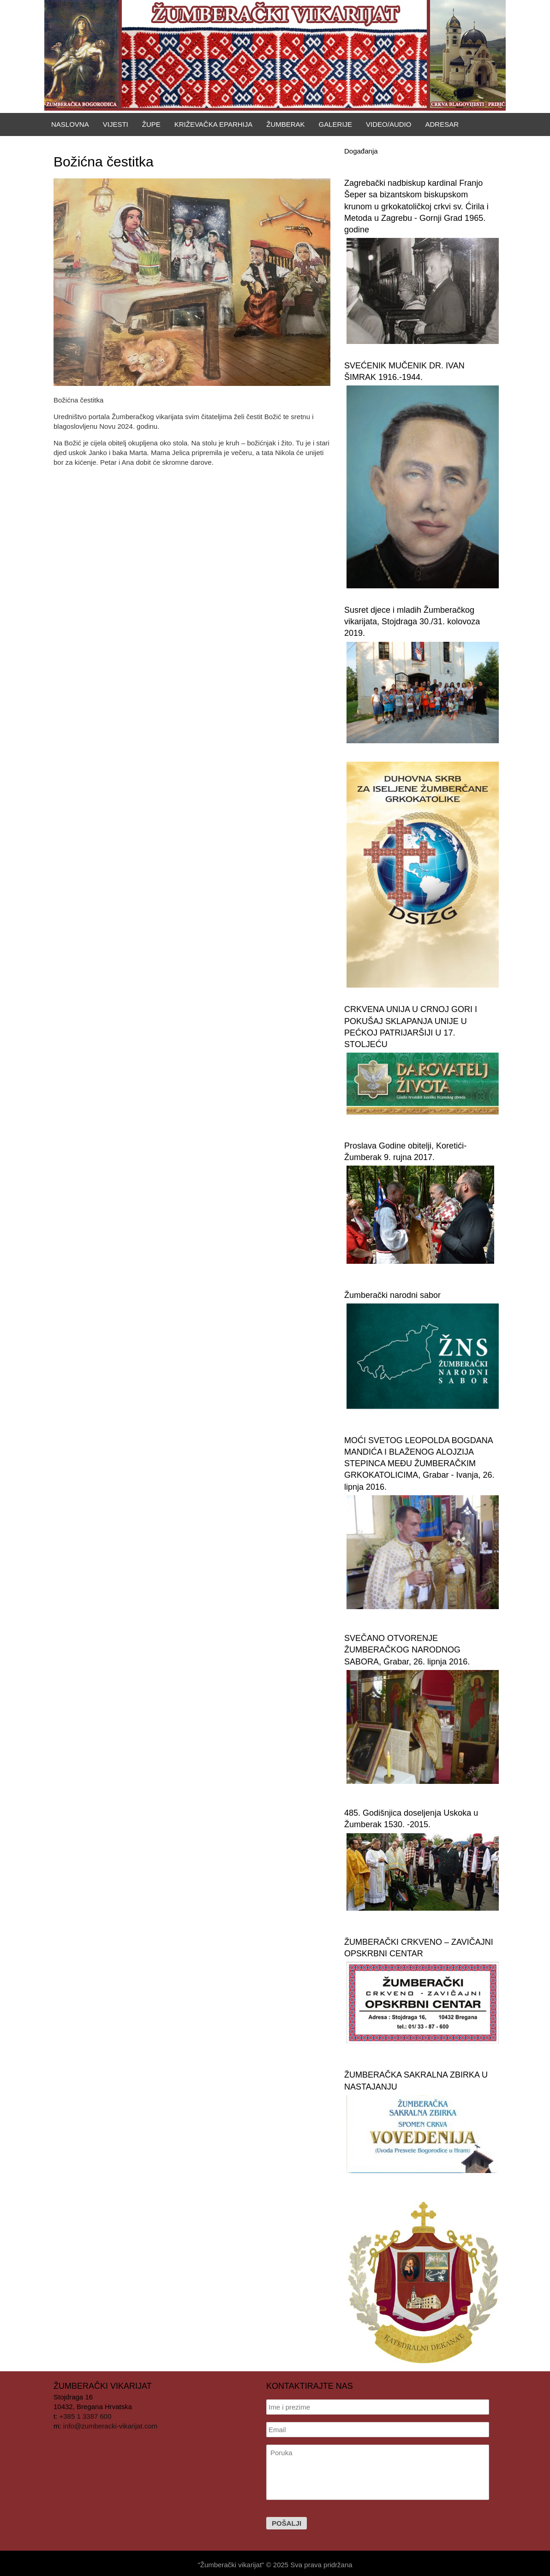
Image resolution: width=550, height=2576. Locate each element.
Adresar (442, 124)
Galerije (336, 124)
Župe (151, 124)
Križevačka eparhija (213, 124)
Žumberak (285, 124)
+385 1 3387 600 (86, 2416)
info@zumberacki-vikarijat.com (110, 2426)
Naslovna (70, 124)
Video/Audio (388, 124)
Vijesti (115, 124)
